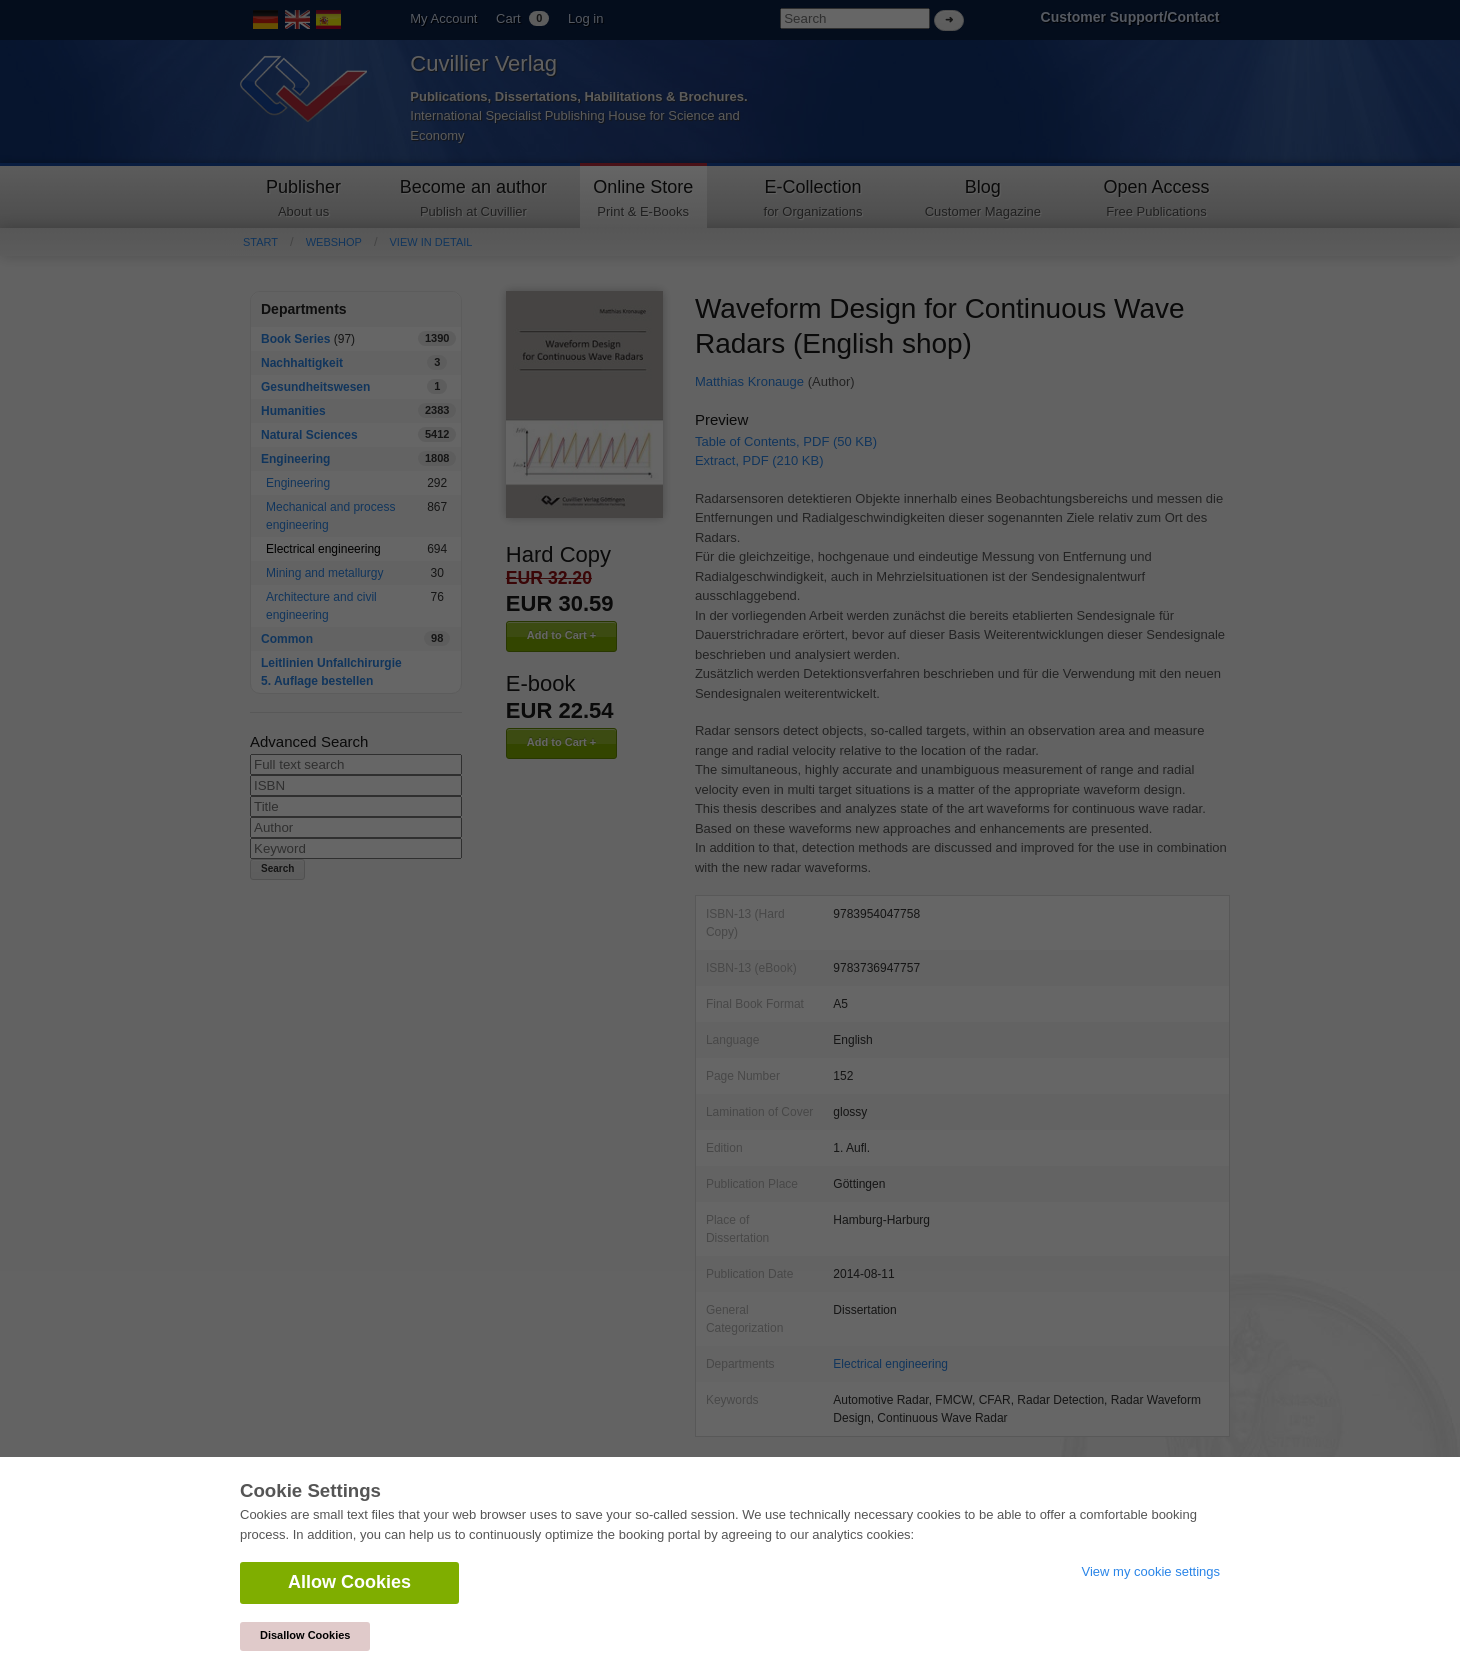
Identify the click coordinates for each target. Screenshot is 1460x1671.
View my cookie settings (1151, 1571)
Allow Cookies (349, 1582)
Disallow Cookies (305, 1635)
